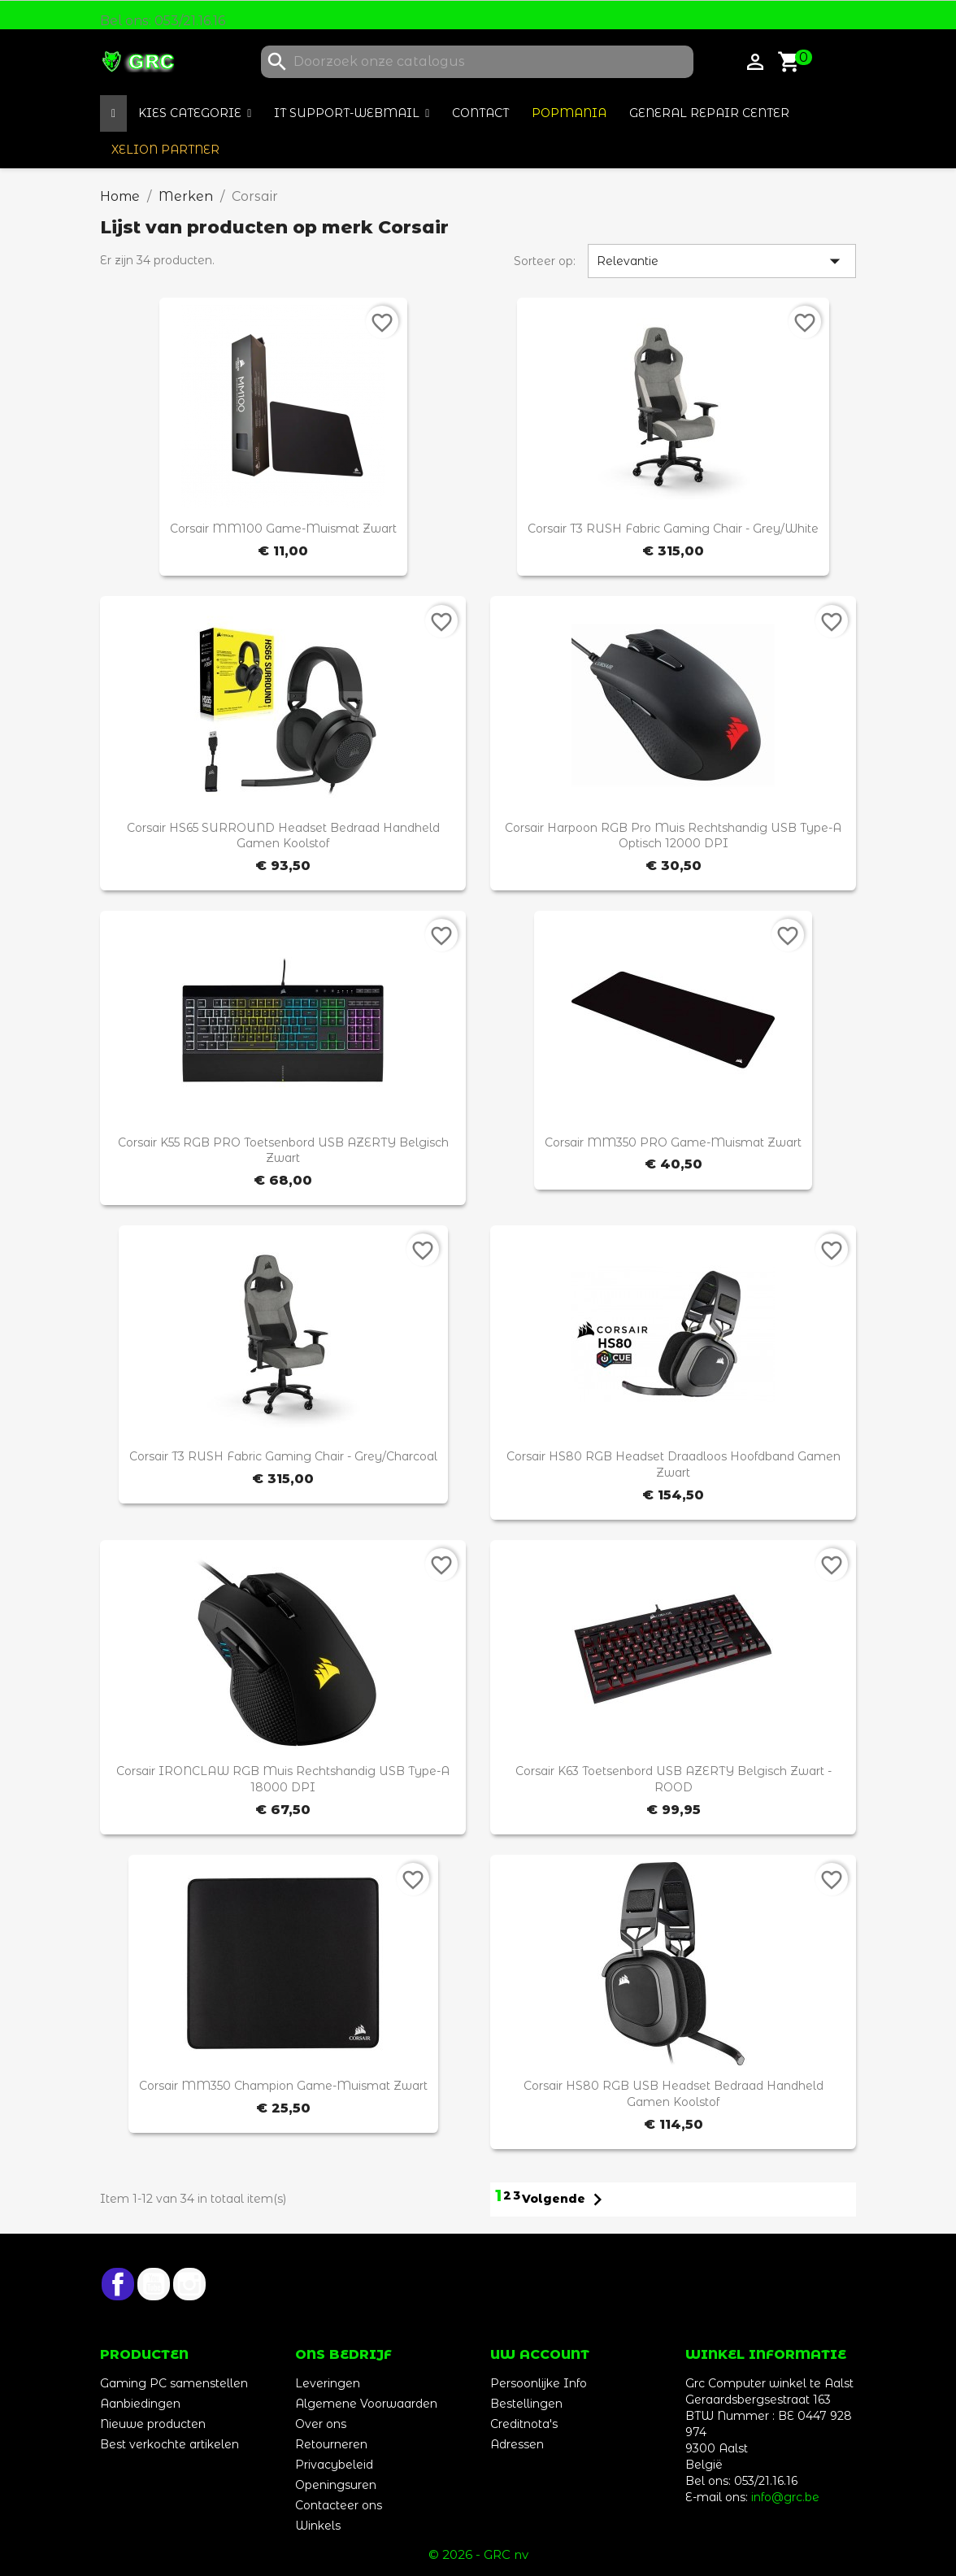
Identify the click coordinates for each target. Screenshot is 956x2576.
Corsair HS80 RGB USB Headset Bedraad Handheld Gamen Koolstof (673, 2093)
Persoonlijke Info (538, 2383)
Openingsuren (335, 2485)
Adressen (517, 2444)
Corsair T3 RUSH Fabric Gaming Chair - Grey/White (673, 528)
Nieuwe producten (153, 2424)
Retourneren (331, 2444)
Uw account (539, 2354)
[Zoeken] (477, 62)
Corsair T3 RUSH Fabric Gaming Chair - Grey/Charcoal (283, 1456)
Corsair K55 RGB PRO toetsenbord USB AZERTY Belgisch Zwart (283, 1150)
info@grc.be (785, 2497)
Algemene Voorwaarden (366, 2403)
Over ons (320, 2424)
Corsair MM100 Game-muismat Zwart (283, 528)
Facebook (118, 2284)
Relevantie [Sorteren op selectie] (722, 261)
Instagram (189, 2284)
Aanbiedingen (140, 2403)
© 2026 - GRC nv (478, 2554)
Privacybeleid (334, 2464)
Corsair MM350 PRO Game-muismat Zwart (673, 1142)
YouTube (153, 2284)
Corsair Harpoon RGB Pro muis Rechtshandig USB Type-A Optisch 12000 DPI (673, 835)
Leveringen (327, 2383)
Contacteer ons (338, 2505)
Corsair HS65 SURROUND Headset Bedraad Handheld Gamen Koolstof (283, 835)
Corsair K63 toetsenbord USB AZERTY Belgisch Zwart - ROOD (673, 1779)
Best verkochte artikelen (169, 2444)
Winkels (318, 2525)
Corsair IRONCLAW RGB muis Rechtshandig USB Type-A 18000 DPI (283, 1779)
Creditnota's (524, 2424)
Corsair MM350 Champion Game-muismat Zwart (283, 2085)
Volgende (566, 2199)
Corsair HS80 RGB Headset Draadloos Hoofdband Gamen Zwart (673, 1464)
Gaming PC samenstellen (174, 2383)
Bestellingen (526, 2403)
